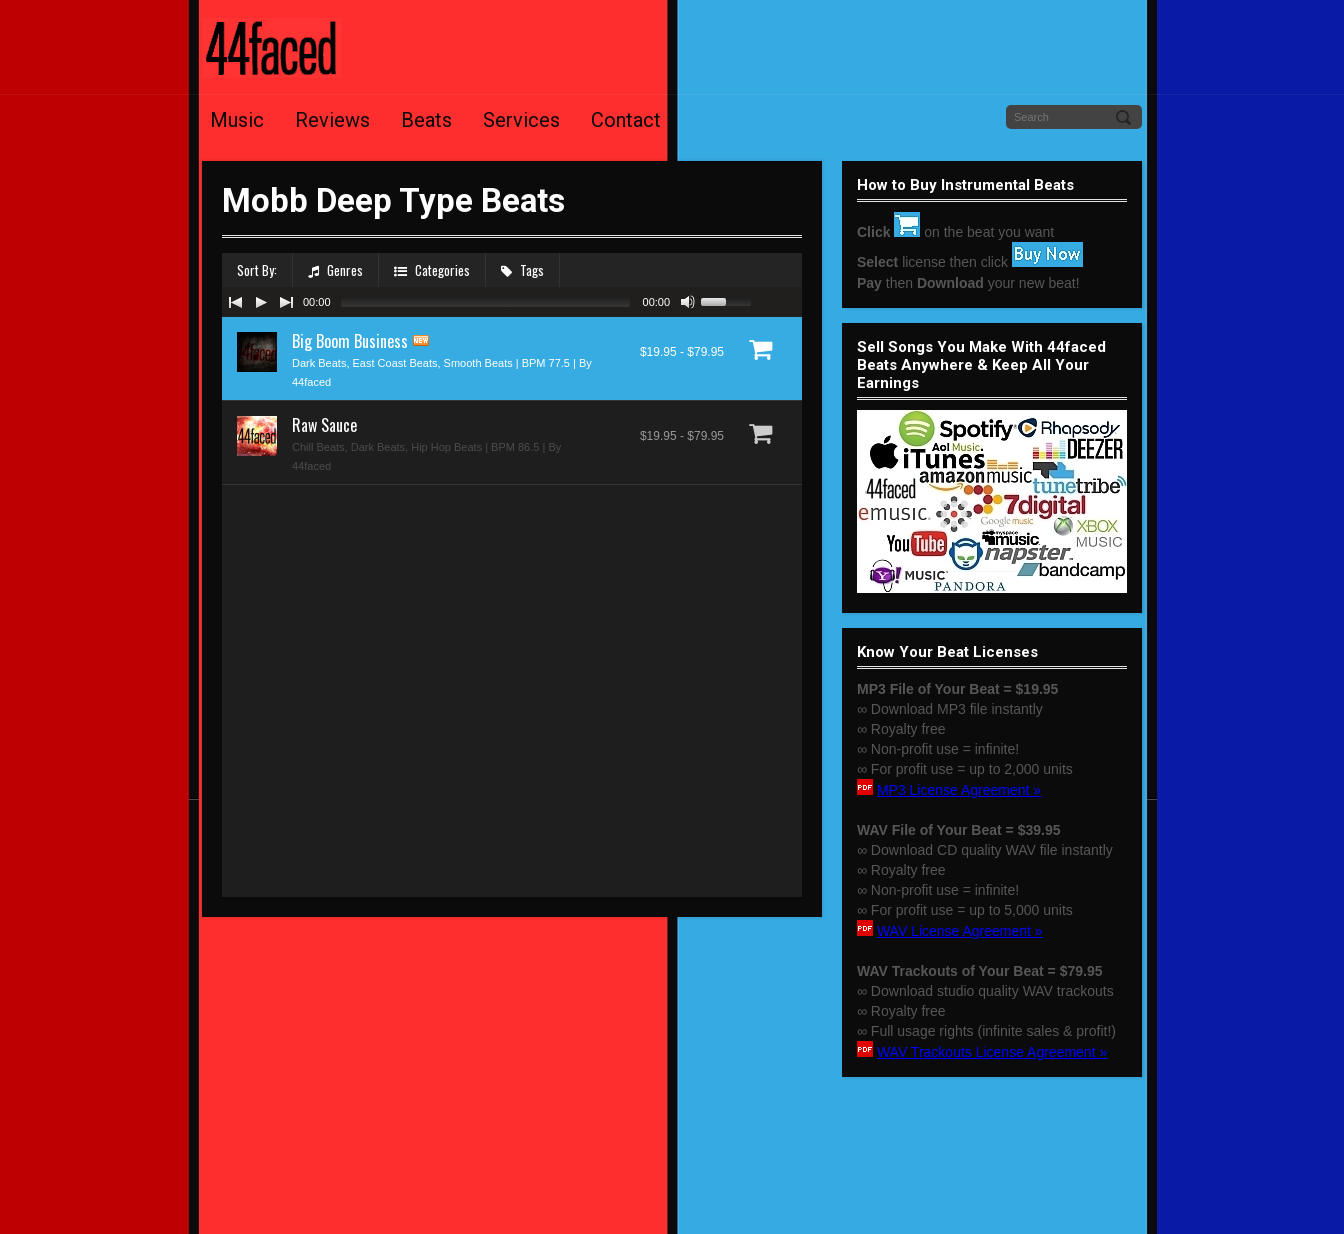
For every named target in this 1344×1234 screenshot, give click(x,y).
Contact (626, 120)
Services (521, 120)
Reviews (332, 120)
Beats (426, 120)
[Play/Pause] (261, 302)
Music (237, 120)
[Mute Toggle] (688, 302)
